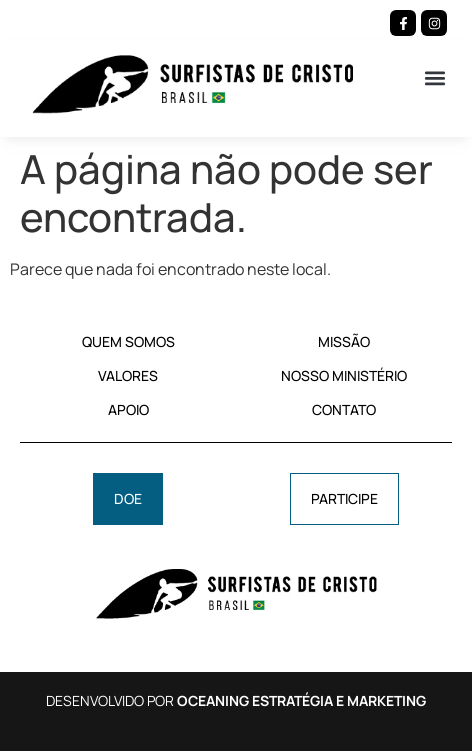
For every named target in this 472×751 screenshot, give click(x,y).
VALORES (128, 375)
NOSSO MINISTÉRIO (344, 375)
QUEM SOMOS (128, 341)
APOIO (128, 409)
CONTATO (344, 409)
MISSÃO (344, 341)
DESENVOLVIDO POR (236, 700)
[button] (435, 77)
